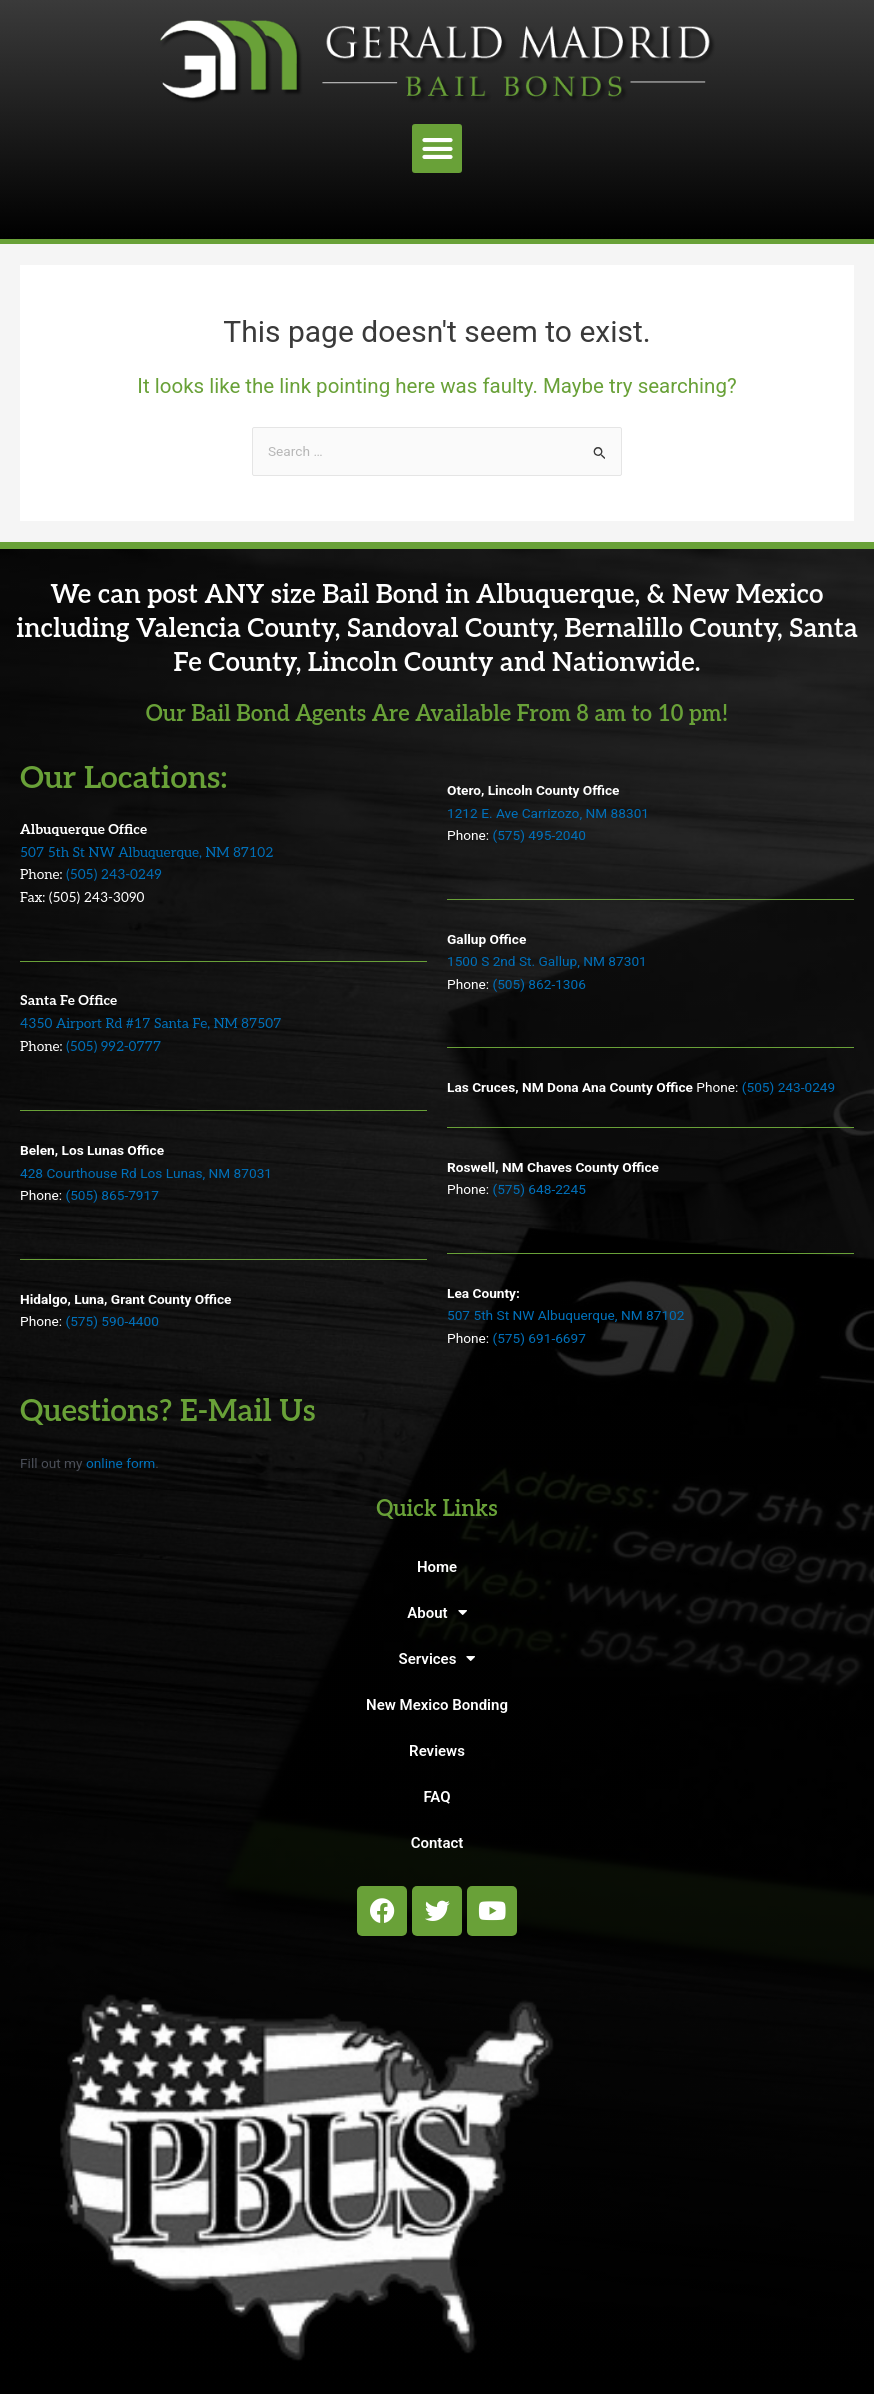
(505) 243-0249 (114, 875)
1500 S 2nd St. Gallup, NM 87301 (547, 961)
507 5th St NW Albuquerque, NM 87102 (146, 853)
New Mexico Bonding (437, 1705)
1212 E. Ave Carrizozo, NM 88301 (548, 813)
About (436, 1612)
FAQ (436, 1797)
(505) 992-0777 (113, 1047)
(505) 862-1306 (538, 984)
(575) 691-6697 (538, 1338)
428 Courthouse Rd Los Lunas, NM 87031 (146, 1173)
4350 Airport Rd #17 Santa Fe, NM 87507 (150, 1024)
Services (437, 1658)
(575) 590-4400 (111, 1321)
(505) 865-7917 (111, 1195)
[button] (437, 149)
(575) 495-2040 (538, 835)
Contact (437, 1843)
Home (437, 1567)
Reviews (437, 1751)
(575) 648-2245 (538, 1189)
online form (120, 1463)
